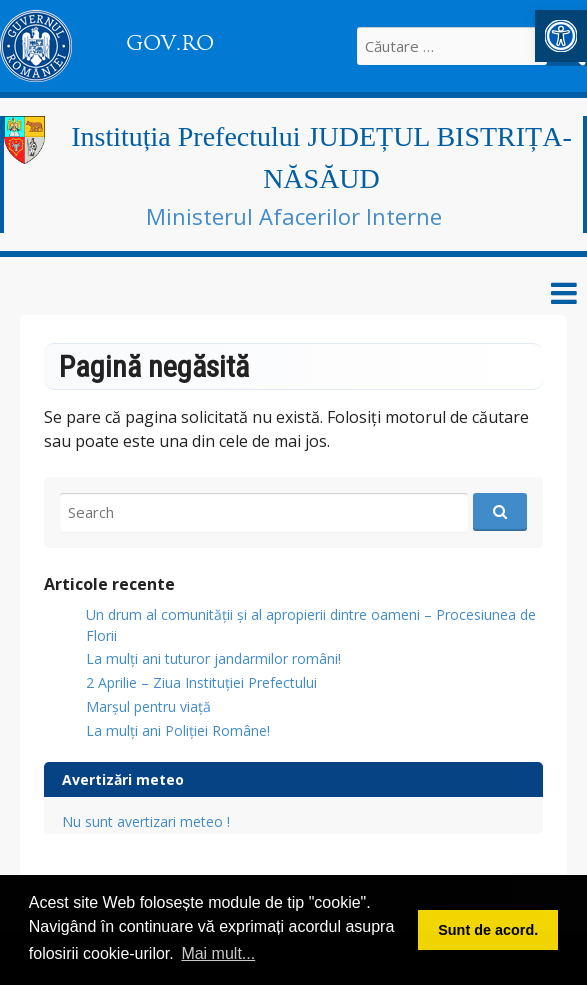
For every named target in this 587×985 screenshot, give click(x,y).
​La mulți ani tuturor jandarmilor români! (213, 658)
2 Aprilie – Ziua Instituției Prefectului (201, 682)
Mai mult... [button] (218, 953)
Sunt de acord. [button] (488, 930)
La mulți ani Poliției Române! (178, 730)
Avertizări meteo (123, 779)
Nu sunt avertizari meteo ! (146, 821)
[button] (561, 36)
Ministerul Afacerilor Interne (294, 216)
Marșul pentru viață (148, 706)
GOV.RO (170, 43)
